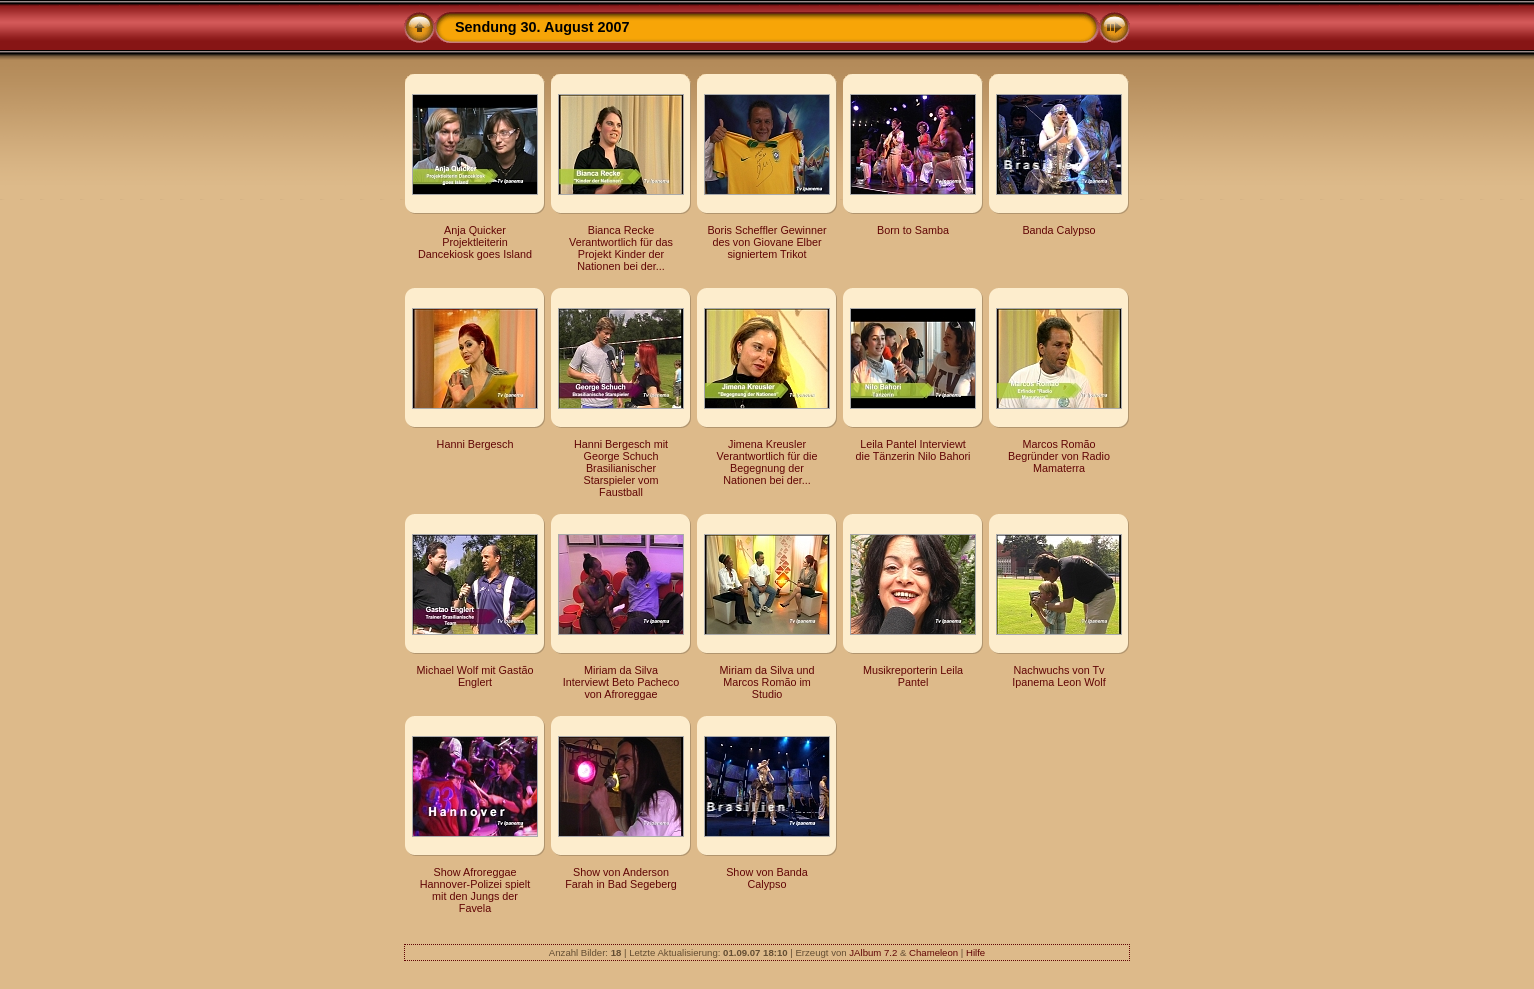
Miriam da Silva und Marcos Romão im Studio (767, 682)
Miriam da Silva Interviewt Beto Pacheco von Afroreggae (621, 682)
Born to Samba (913, 230)
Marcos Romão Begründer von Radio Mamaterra (1059, 456)
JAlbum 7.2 (873, 952)
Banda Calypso (1058, 230)
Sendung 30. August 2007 (542, 27)
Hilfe (975, 952)
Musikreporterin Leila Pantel (913, 676)
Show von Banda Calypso (767, 878)
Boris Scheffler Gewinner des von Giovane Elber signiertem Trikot (766, 242)
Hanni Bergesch (475, 444)
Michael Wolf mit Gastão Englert (475, 676)
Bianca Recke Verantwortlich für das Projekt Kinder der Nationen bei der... (621, 248)
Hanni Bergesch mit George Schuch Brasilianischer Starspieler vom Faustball (621, 468)
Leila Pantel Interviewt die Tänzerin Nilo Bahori (912, 450)
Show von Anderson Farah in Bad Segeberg (621, 878)
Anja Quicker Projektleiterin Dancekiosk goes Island (475, 242)
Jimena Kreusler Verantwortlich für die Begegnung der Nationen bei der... (767, 462)
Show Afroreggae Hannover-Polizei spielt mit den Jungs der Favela (475, 890)
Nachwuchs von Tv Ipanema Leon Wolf (1058, 676)
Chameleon (933, 952)
